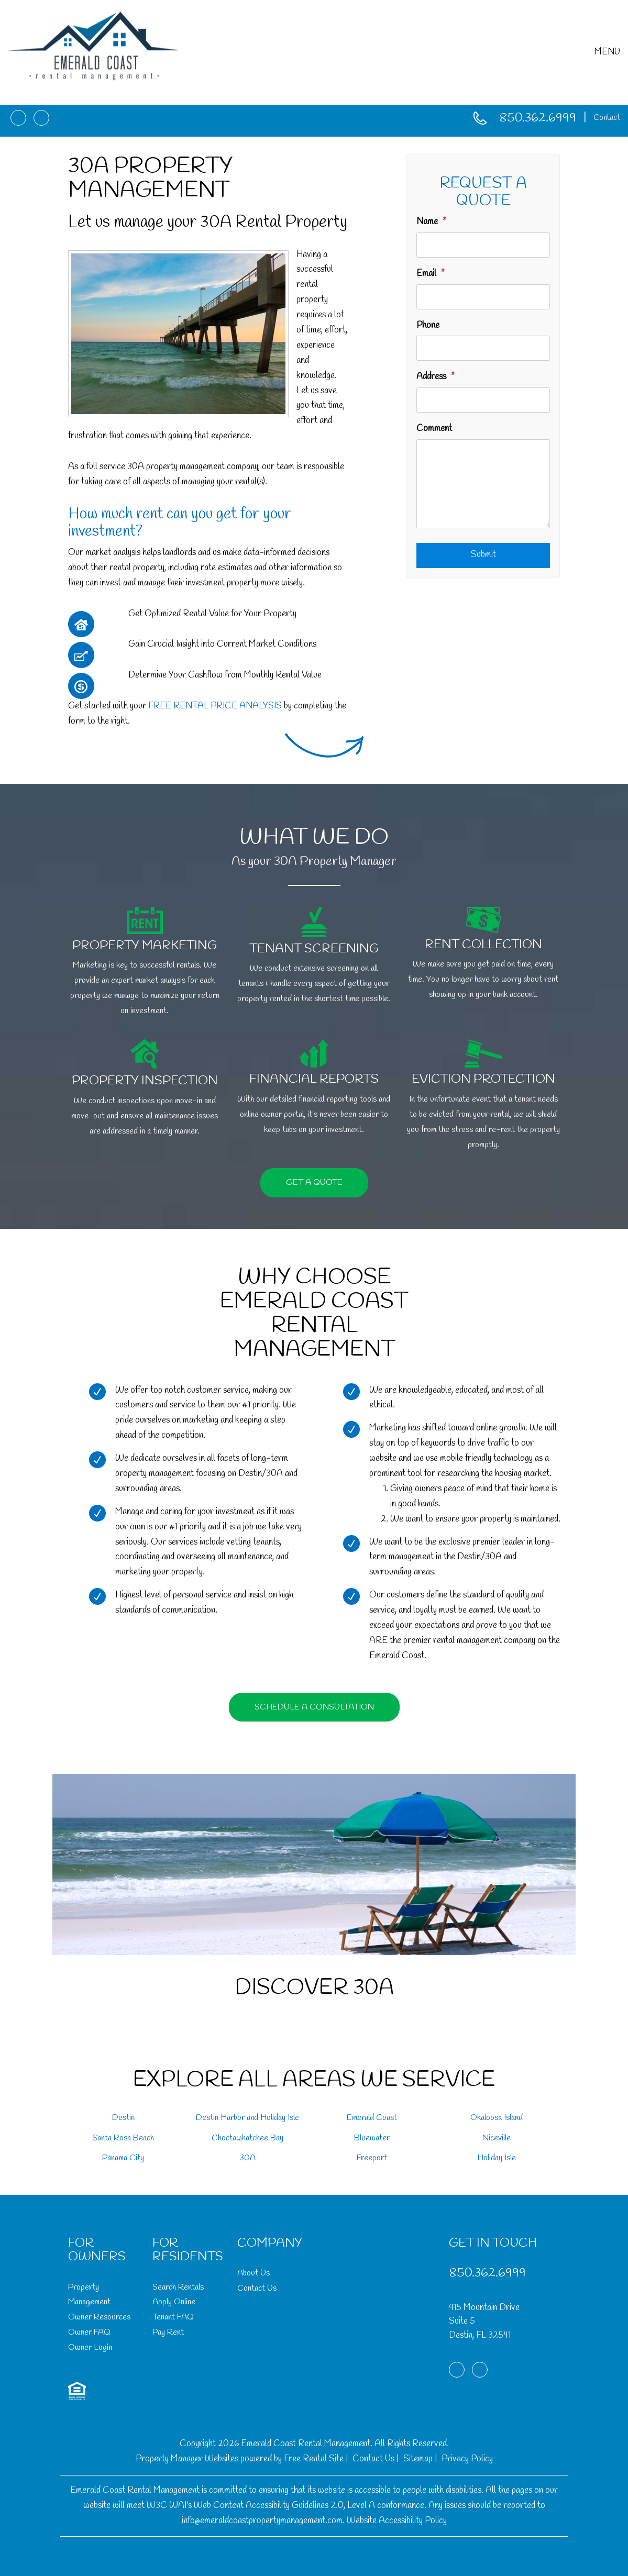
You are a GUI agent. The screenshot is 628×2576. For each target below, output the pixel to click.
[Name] (483, 245)
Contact (606, 118)
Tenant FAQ (173, 2317)
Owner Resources (99, 2317)
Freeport (372, 2157)
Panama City (123, 2157)
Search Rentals (178, 2287)
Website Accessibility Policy (397, 2521)
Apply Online (173, 2301)
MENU (607, 52)
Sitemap (418, 2459)
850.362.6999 (537, 118)
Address (431, 377)
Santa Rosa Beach (123, 2138)
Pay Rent (168, 2332)
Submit (483, 555)
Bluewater (372, 2138)
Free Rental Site (314, 2459)
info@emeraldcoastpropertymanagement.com (262, 2521)
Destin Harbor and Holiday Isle (247, 2117)
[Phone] (483, 348)
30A (248, 2157)
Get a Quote (314, 1182)
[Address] (483, 400)
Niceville (496, 2138)
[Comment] (483, 483)
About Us (253, 2273)
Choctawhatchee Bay (247, 2138)
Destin (123, 2117)
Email (426, 274)
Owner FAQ (89, 2332)
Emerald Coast (372, 2117)
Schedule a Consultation (314, 1707)
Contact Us (257, 2288)
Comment (434, 429)
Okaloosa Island (496, 2117)
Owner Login (90, 2347)
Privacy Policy (467, 2459)
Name (427, 222)
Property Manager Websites (187, 2459)
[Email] (483, 296)
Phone (427, 325)
